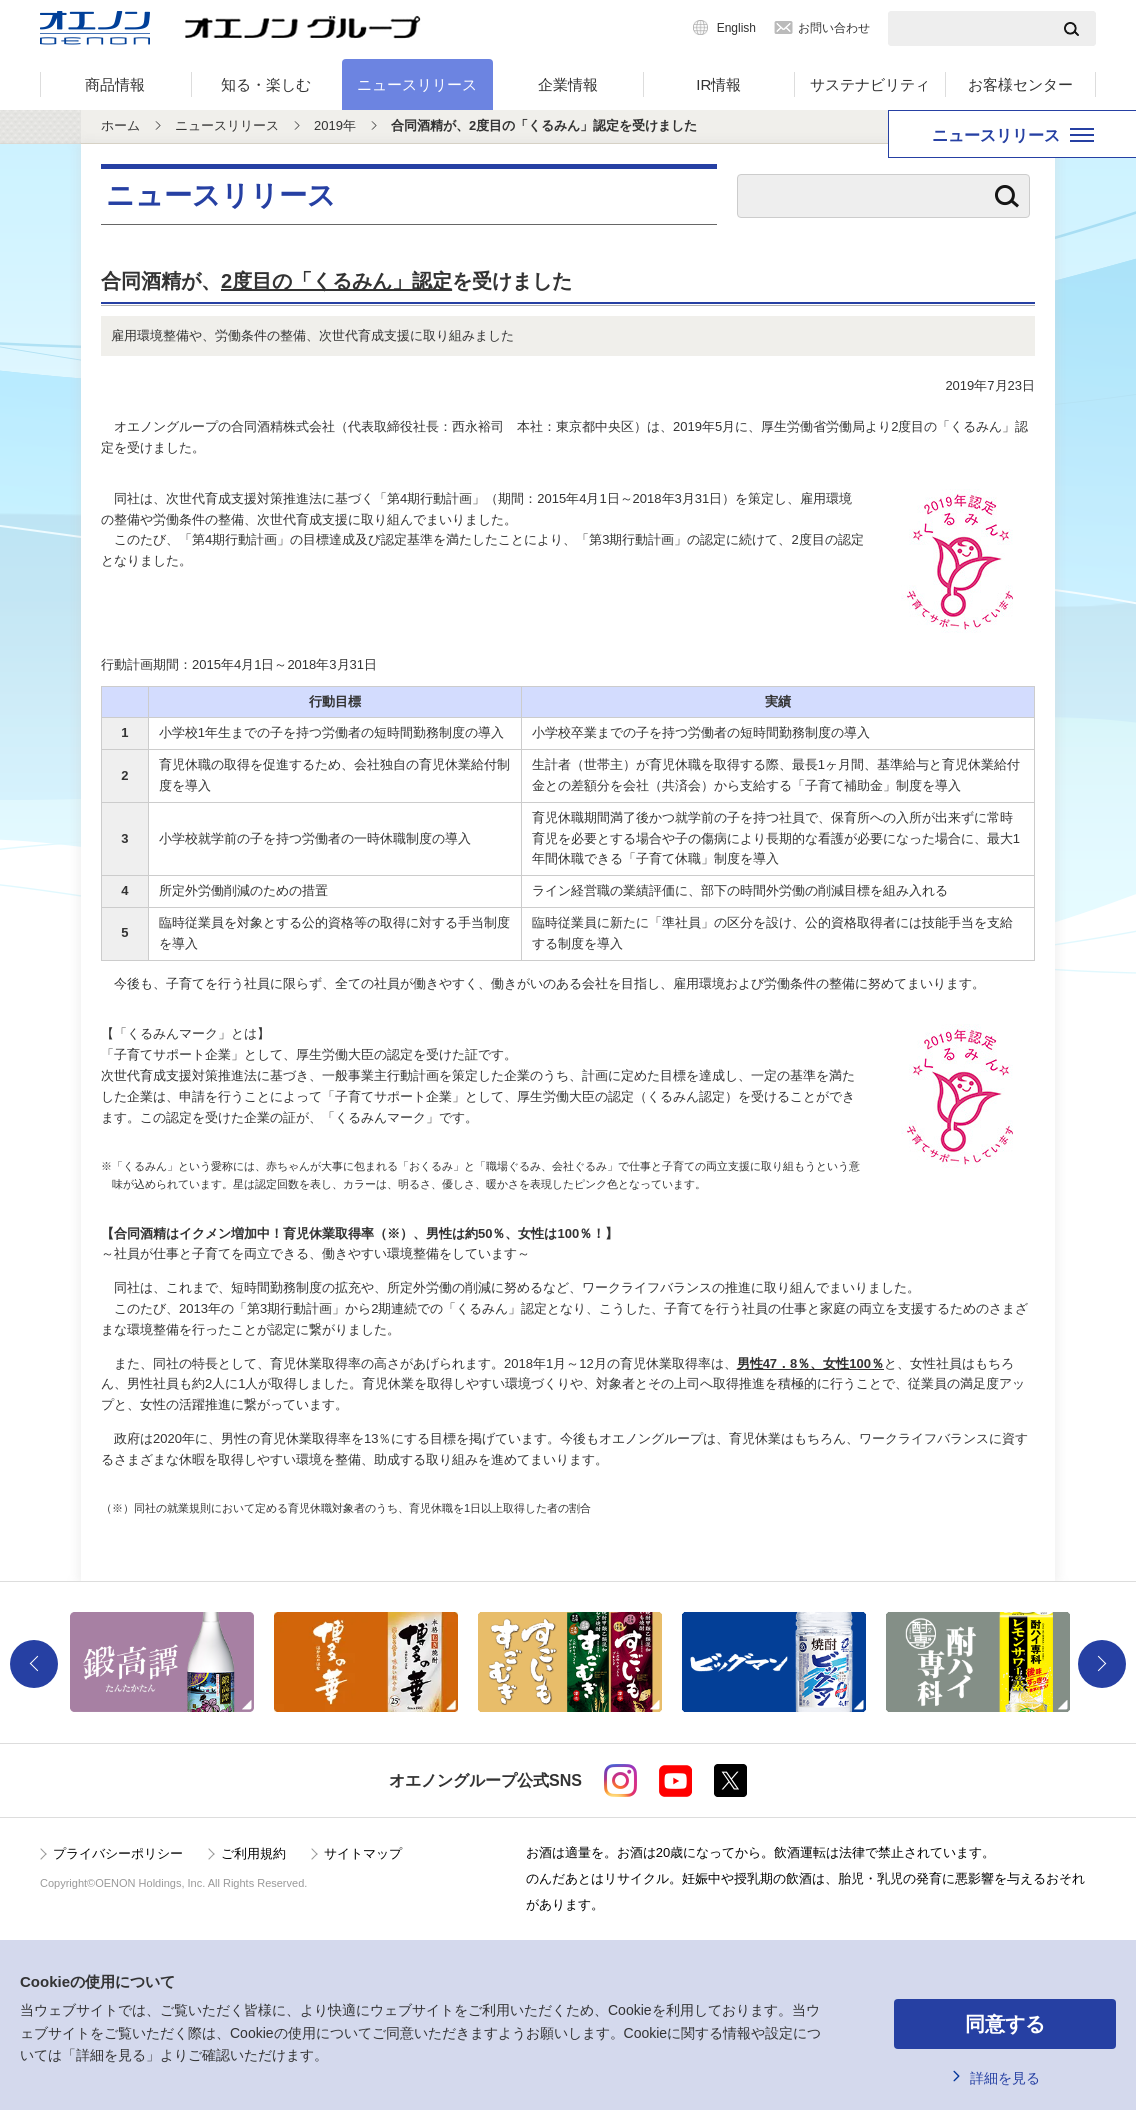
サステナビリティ (870, 84)
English (736, 28)
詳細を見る (1005, 2078)
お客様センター (1020, 84)
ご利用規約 (253, 1853)
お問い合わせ (834, 28)
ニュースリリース (417, 84)
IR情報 (718, 84)
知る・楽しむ (266, 84)
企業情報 (568, 84)
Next (1102, 1664)
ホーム (120, 125)
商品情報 (115, 84)
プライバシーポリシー (118, 1853)
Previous (34, 1664)
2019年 (335, 125)
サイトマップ (363, 1853)
